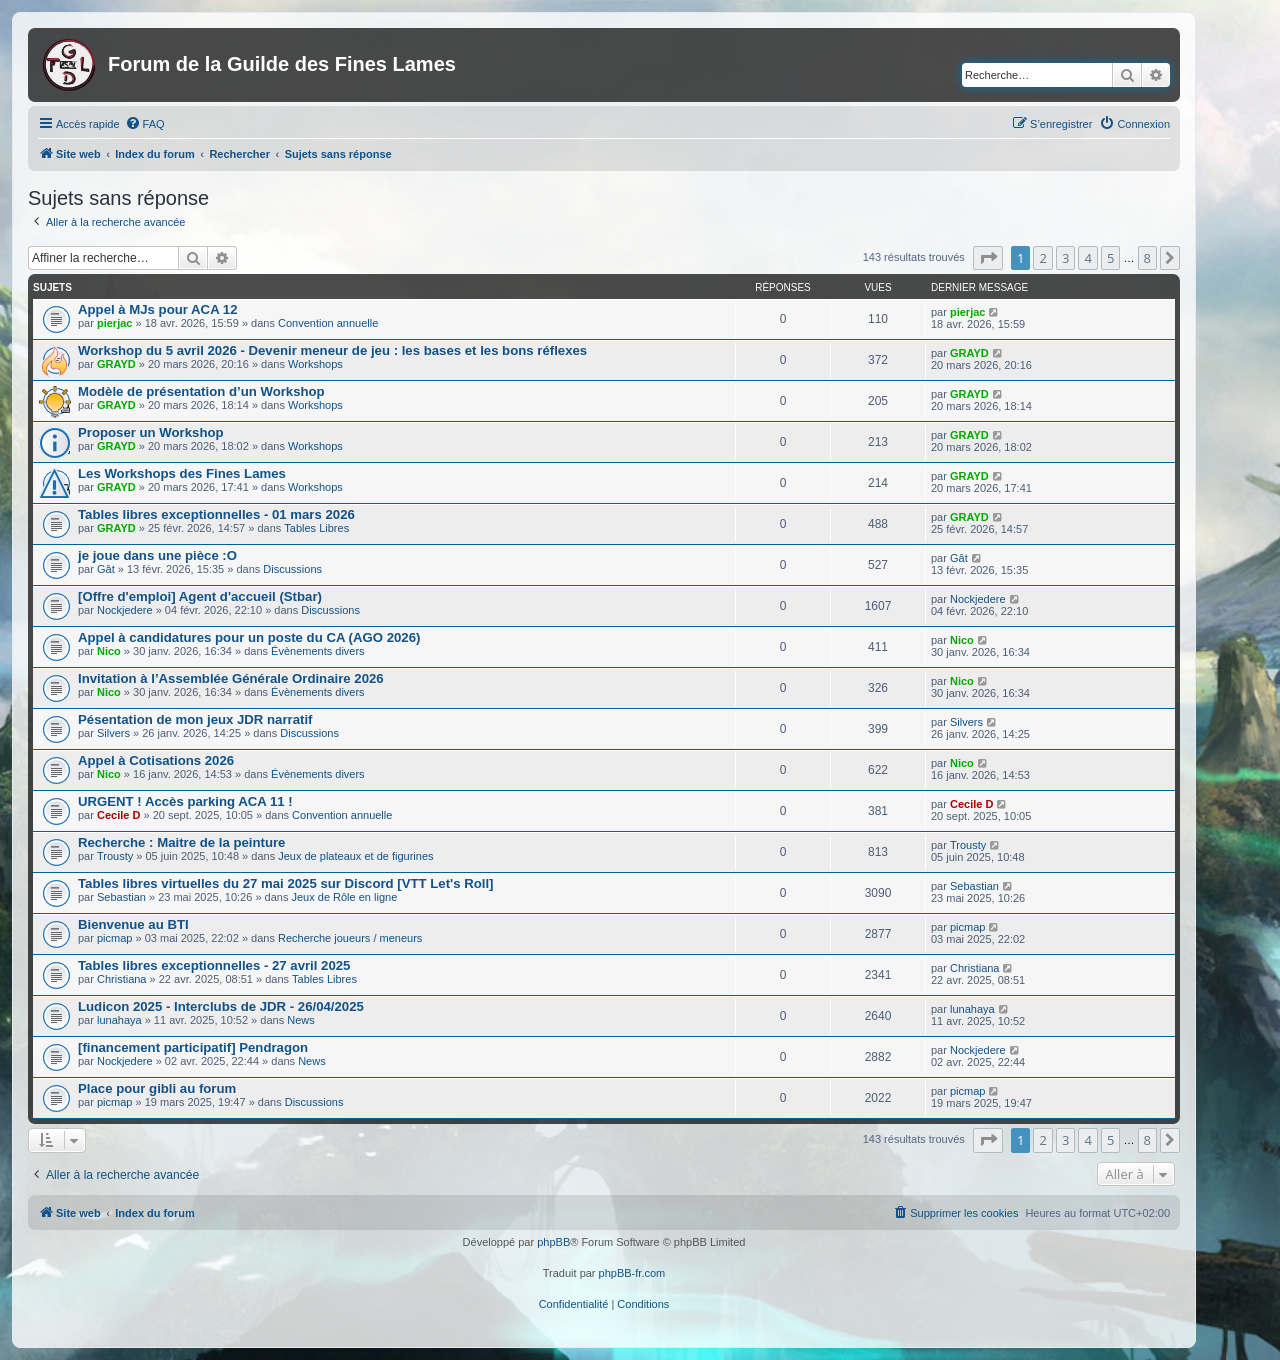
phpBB (553, 1242)
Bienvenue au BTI (133, 924)
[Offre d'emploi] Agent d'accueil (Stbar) (200, 596)
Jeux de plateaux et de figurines (355, 856)
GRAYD (116, 364)
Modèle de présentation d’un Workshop (201, 391)
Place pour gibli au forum (157, 1088)
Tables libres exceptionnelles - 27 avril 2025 (214, 965)
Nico (109, 651)
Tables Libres (316, 528)
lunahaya (119, 1020)
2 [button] (1042, 258)
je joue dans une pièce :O (157, 555)
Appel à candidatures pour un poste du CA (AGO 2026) (249, 637)
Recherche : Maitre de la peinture (181, 842)
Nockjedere (125, 610)
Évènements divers (318, 651)
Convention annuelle (328, 323)
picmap (114, 938)
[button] (988, 258)
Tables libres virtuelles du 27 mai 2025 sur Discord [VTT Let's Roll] (286, 883)
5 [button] (1110, 258)
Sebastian (121, 897)
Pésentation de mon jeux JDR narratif (195, 719)
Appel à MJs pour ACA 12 (158, 309)
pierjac (114, 323)
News (301, 1020)
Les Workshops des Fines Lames (182, 473)
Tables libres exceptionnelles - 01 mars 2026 (216, 514)
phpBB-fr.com (632, 1273)
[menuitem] (145, 124)
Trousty (115, 856)
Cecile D (118, 815)
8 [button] (1147, 258)
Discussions (292, 569)
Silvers (113, 733)
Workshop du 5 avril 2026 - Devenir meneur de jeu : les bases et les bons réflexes (332, 350)
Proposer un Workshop (151, 432)
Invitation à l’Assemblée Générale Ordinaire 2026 (231, 678)
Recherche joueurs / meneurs (350, 938)
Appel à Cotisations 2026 (156, 760)
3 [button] (1065, 258)
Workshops (315, 364)
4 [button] (1087, 258)
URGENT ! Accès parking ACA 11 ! (185, 801)
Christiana (122, 979)
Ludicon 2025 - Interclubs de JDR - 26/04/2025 (221, 1006)
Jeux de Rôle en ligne (344, 897)
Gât (106, 569)
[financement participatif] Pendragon (193, 1047)
